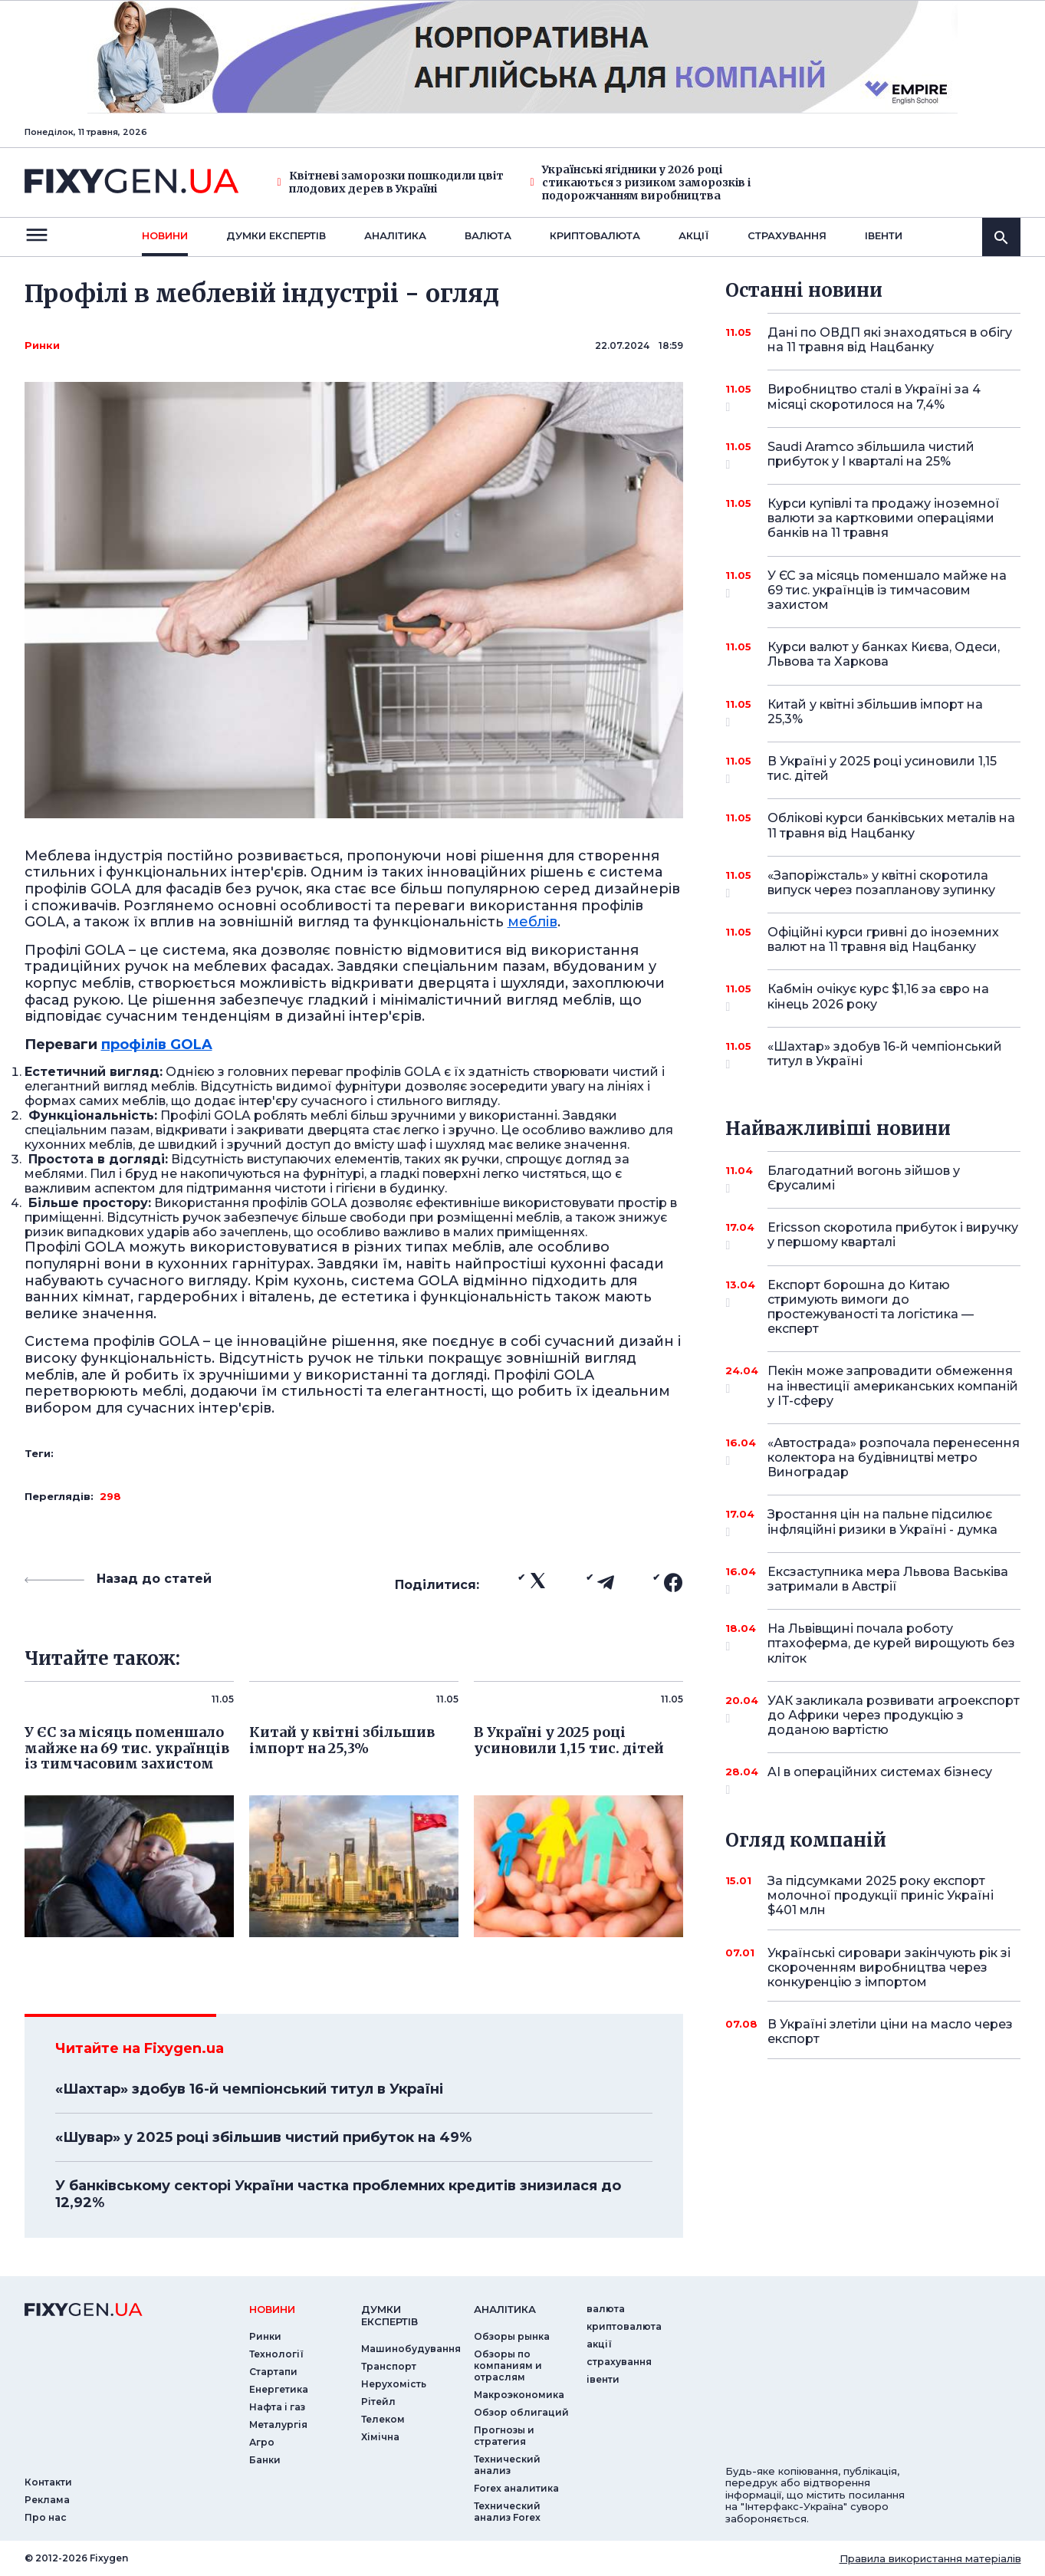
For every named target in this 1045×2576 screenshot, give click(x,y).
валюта (488, 235)
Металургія (278, 2424)
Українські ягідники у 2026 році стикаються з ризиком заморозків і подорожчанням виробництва (641, 182)
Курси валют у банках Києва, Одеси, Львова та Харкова (883, 654)
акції (694, 235)
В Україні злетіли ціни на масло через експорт (890, 2031)
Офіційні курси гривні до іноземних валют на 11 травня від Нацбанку (883, 939)
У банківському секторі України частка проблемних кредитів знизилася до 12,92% (338, 2194)
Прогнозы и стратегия (504, 2435)
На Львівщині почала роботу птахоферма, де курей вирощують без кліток (891, 1643)
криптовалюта (595, 235)
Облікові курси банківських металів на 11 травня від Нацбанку (891, 825)
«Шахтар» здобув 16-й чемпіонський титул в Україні (249, 2089)
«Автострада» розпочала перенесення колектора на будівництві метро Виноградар (893, 1457)
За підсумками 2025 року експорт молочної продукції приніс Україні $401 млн (880, 1895)
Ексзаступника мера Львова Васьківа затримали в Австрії (887, 1580)
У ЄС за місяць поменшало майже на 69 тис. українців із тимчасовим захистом (887, 590)
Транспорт (388, 2366)
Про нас (46, 2517)
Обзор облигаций (521, 2412)
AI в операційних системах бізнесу (879, 1778)
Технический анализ (507, 2464)
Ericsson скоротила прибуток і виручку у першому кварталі (892, 1236)
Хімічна (380, 2437)
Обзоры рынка (512, 2336)
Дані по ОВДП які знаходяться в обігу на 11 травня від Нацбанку (889, 339)
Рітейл (378, 2401)
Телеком (383, 2419)
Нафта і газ (277, 2407)
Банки (265, 2460)
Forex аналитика (516, 2488)
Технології (276, 2354)
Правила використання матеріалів (930, 2558)
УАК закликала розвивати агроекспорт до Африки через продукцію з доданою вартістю (893, 1715)
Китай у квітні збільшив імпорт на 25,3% (875, 713)
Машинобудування (411, 2348)
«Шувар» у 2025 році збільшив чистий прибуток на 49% (263, 2137)
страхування (787, 235)
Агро (261, 2442)
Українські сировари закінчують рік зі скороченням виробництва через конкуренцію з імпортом (888, 1967)
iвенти (883, 235)
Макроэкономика (519, 2394)
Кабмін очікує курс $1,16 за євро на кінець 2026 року (878, 997)
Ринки (42, 345)
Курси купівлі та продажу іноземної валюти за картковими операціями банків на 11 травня (883, 518)
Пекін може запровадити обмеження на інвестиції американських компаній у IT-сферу (892, 1385)
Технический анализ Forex (507, 2511)
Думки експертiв (276, 235)
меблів (532, 921)
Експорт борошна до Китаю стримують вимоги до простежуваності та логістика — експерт (872, 1307)
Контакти (48, 2482)
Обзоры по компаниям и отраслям (508, 2365)
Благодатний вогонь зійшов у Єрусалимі (872, 1179)
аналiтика (505, 2309)
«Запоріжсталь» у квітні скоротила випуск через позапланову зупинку (881, 884)
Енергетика (278, 2389)
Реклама (47, 2499)
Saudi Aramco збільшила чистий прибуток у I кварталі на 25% (872, 455)
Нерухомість (393, 2384)
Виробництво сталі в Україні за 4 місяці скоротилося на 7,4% (874, 397)
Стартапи (273, 2371)
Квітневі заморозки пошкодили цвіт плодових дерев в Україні (391, 182)
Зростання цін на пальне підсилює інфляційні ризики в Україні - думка (882, 1522)
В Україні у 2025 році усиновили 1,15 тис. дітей (882, 769)
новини (165, 235)
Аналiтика (395, 235)
